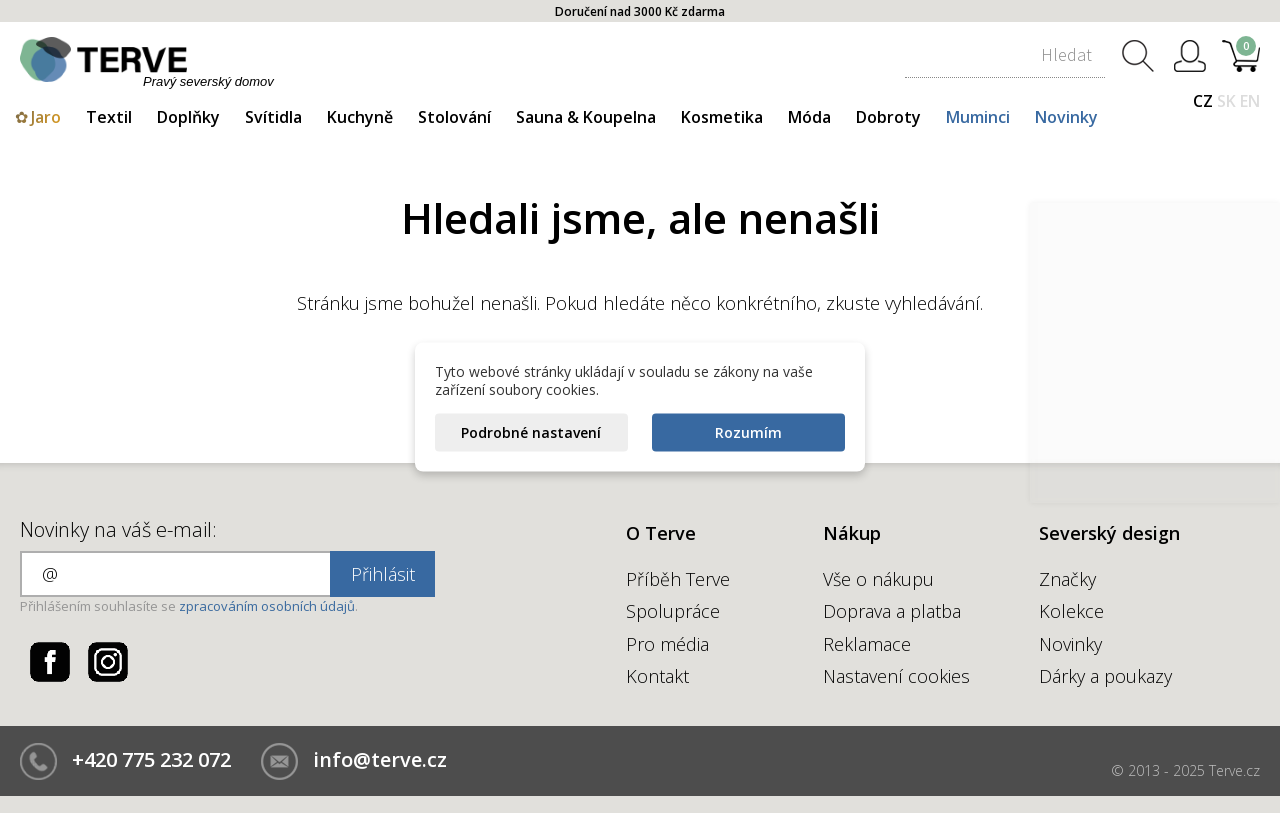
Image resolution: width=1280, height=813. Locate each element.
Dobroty (888, 117)
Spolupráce (673, 611)
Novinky (1066, 117)
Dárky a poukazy (1105, 676)
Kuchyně (360, 117)
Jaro (46, 117)
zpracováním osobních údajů (267, 606)
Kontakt (657, 676)
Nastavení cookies (896, 676)
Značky (1067, 579)
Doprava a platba (892, 611)
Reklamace (867, 644)
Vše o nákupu (878, 579)
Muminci (978, 117)
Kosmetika (722, 117)
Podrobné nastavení (531, 431)
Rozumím (748, 431)
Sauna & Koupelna (586, 117)
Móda (809, 117)
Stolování (454, 117)
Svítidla (273, 117)
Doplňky (188, 117)
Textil (109, 117)
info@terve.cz (380, 759)
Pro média (667, 644)
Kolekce (1071, 611)
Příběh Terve (678, 579)
